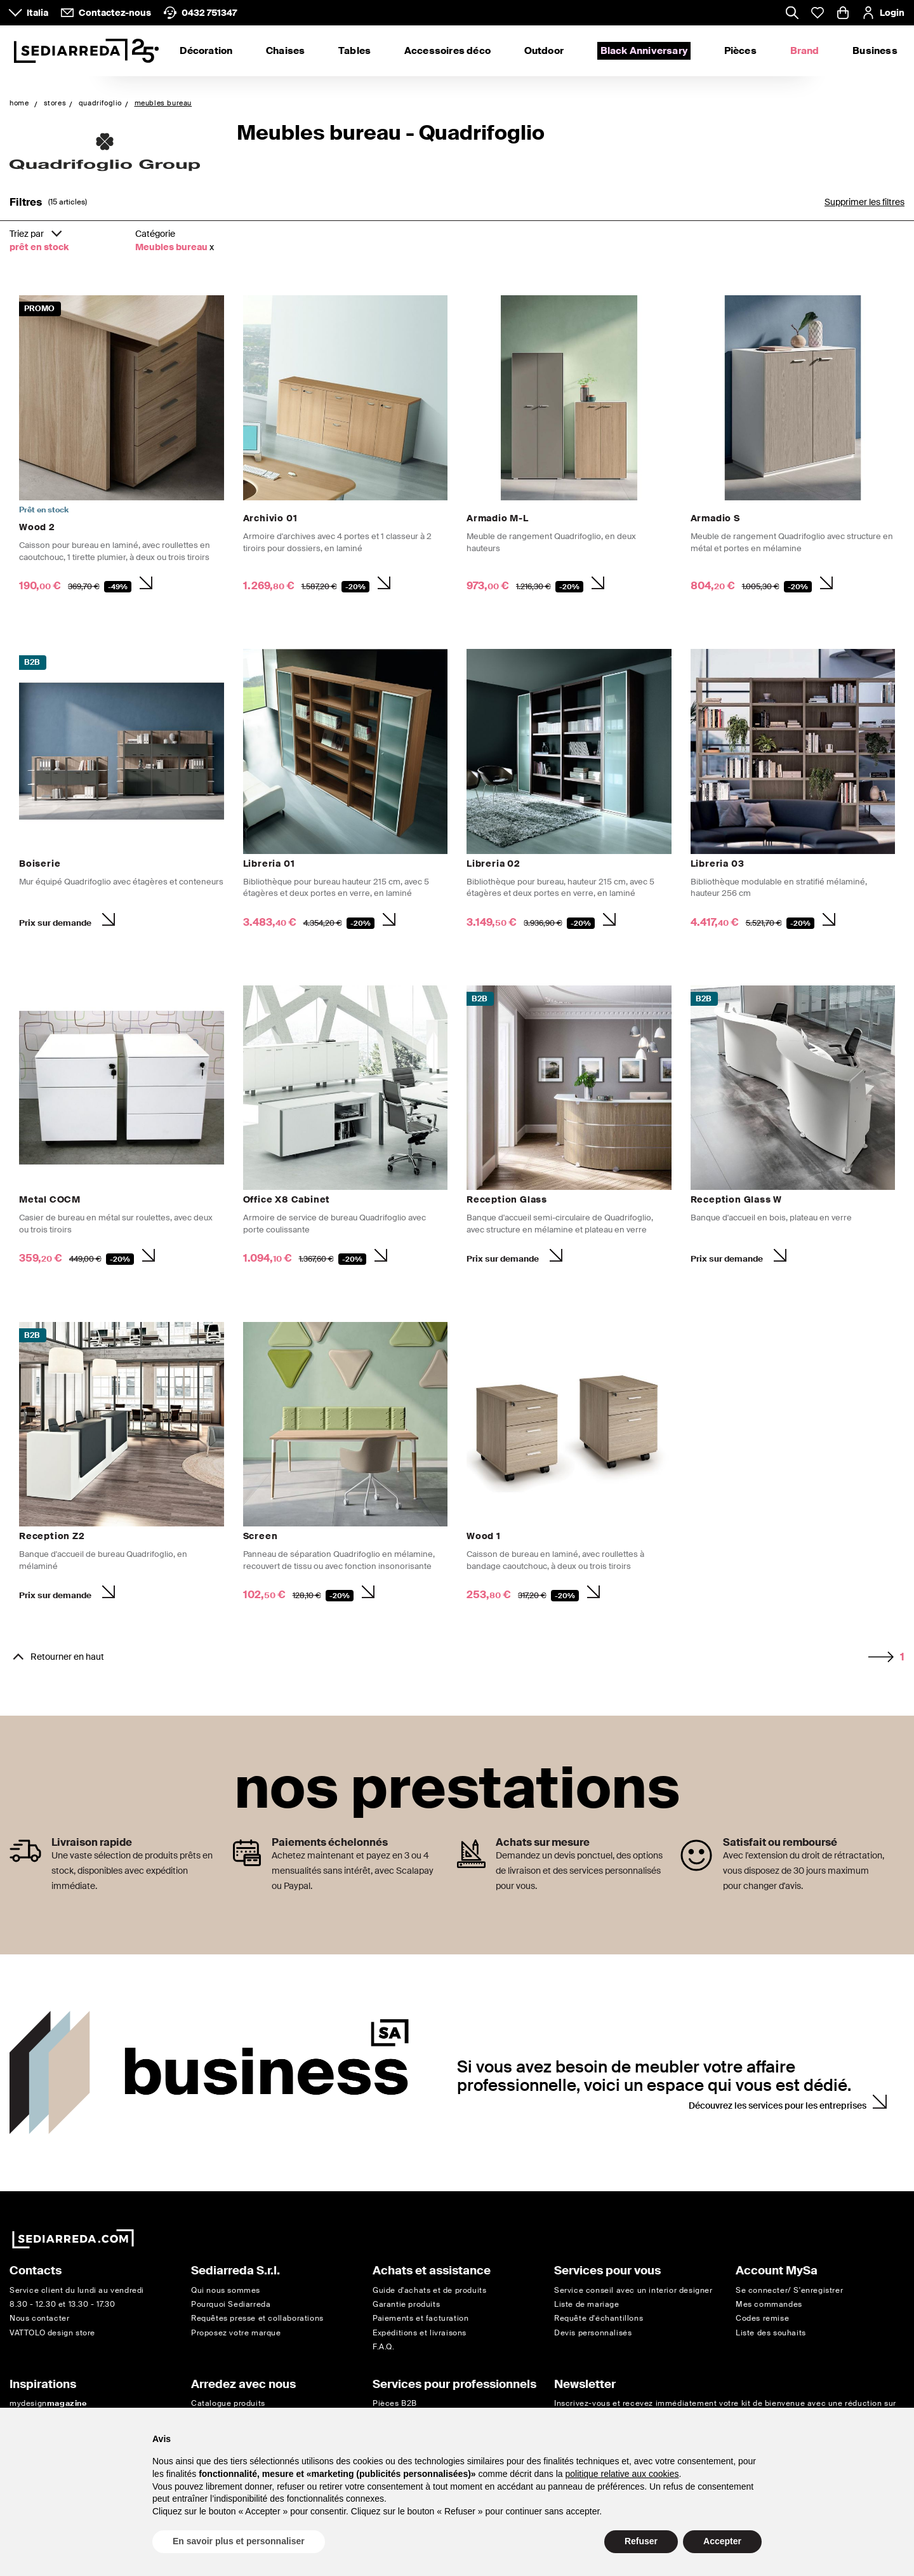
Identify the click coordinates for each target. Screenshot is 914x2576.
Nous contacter (39, 2318)
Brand (804, 50)
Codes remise (762, 2318)
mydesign (48, 2403)
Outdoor (544, 50)
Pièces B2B (395, 2403)
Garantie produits (406, 2304)
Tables (354, 50)
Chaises (285, 50)
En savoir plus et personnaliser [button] (239, 2541)
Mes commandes (769, 2304)
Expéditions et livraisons (420, 2333)
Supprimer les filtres (864, 202)
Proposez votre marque (236, 2333)
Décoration (206, 50)
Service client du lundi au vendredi (77, 2290)
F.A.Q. (384, 2347)
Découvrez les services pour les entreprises (777, 2105)
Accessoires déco (447, 50)
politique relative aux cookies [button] (622, 2474)
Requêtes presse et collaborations (257, 2318)
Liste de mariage (586, 2304)
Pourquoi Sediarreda (230, 2304)
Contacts (36, 2270)
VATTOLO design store (52, 2333)
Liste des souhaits (771, 2333)
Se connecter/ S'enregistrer (789, 2290)
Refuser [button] (641, 2541)
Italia (37, 12)
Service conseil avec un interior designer (633, 2290)
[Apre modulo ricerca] (792, 13)
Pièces (740, 50)
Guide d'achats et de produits (429, 2290)
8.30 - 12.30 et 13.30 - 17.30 (62, 2304)
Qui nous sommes (225, 2290)
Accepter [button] (722, 2541)
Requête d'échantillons (598, 2318)
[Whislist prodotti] (817, 12)
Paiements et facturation (420, 2318)
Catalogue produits (228, 2403)
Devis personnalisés (593, 2333)
